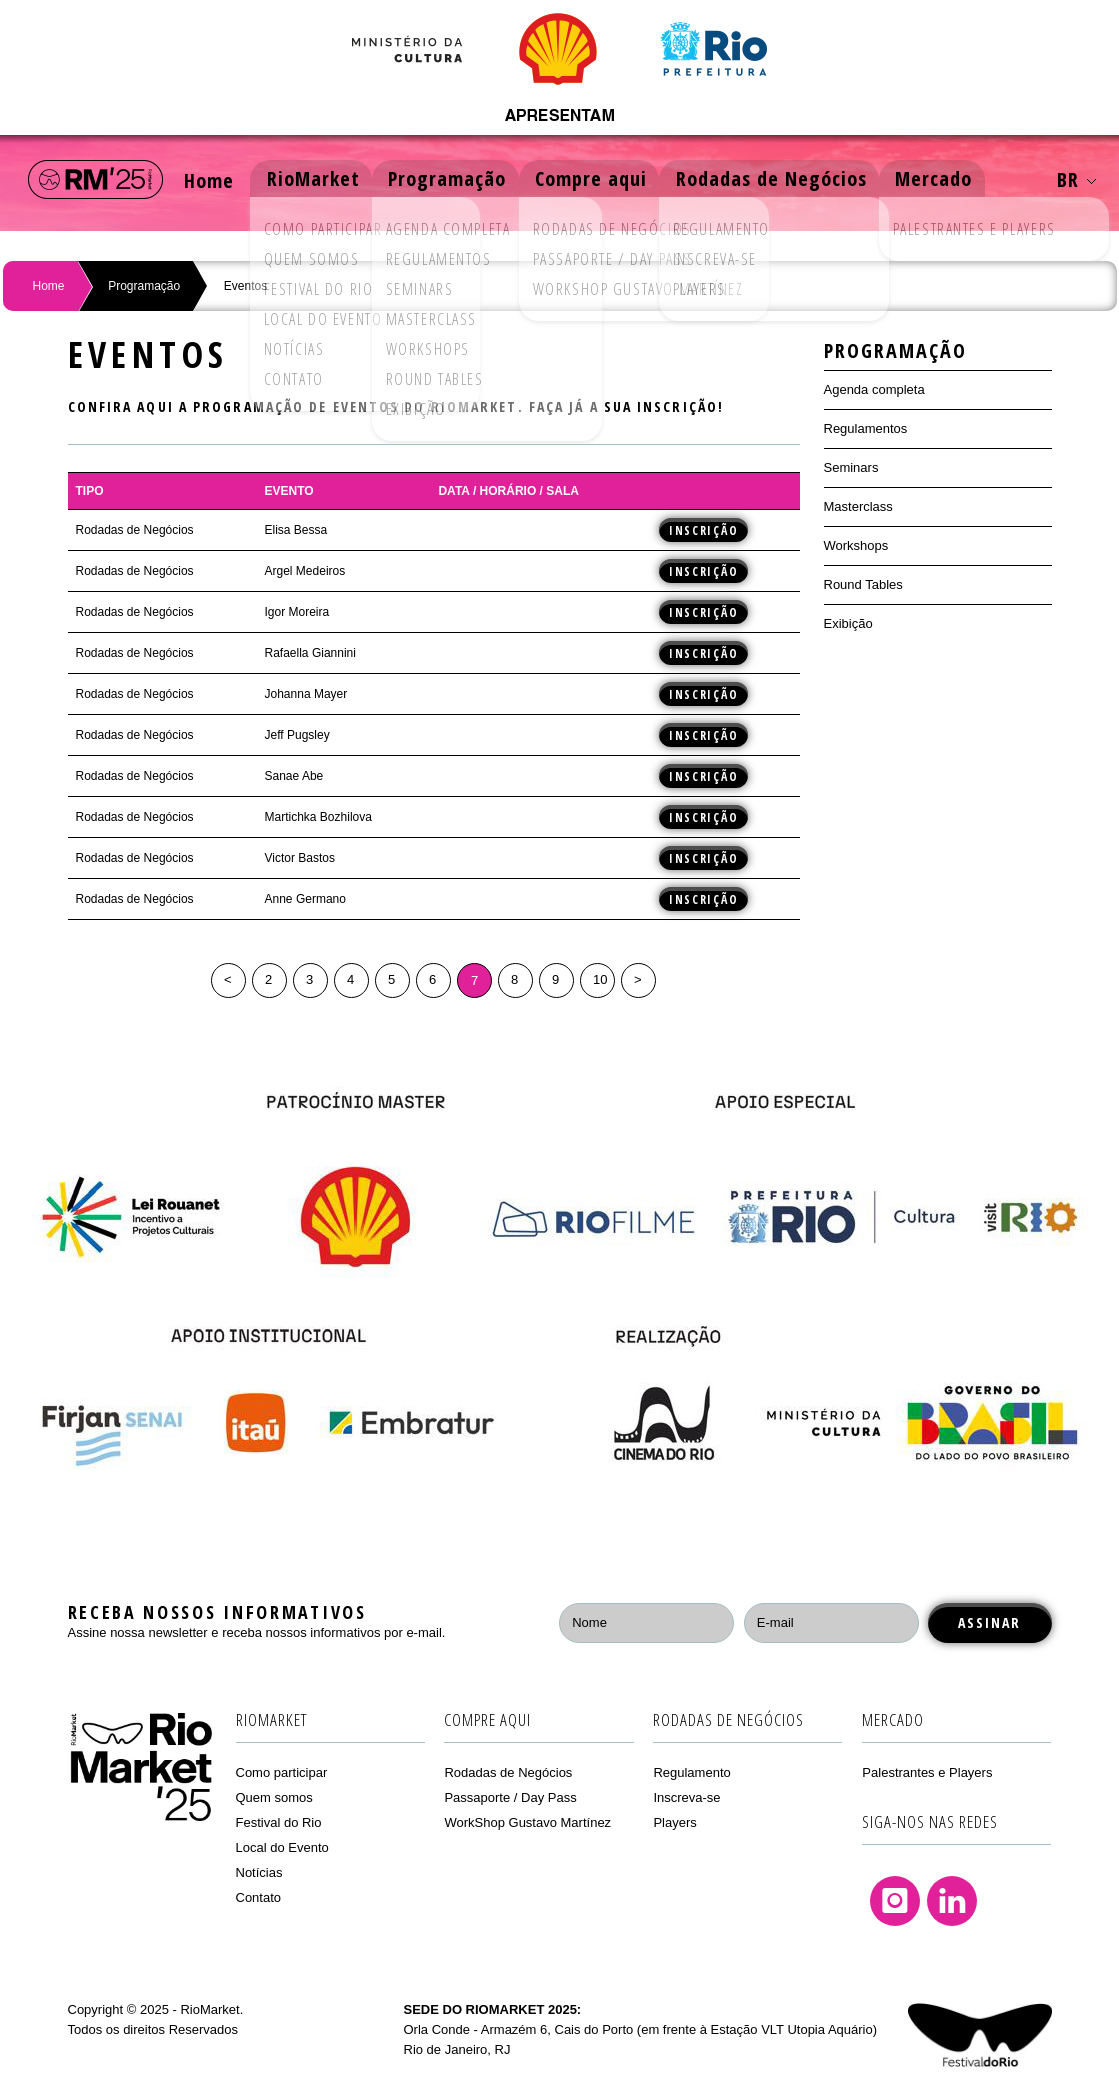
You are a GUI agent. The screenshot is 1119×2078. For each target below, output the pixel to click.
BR (1076, 179)
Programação (455, 179)
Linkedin (952, 1901)
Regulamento (691, 1772)
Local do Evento (282, 1847)
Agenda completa (874, 389)
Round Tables (863, 584)
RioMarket (318, 179)
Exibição (848, 623)
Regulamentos (866, 428)
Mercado (948, 179)
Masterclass (858, 506)
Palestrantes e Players (927, 1772)
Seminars (851, 467)
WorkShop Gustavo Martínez (527, 1822)
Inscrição (703, 530)
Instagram (895, 1901)
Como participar (282, 1772)
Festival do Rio (279, 1822)
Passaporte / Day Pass (510, 1797)
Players (674, 1822)
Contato (259, 1897)
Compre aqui (601, 179)
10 (600, 979)
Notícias (259, 1872)
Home (211, 179)
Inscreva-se (686, 1797)
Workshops (856, 545)
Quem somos (274, 1797)
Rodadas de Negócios (783, 179)
